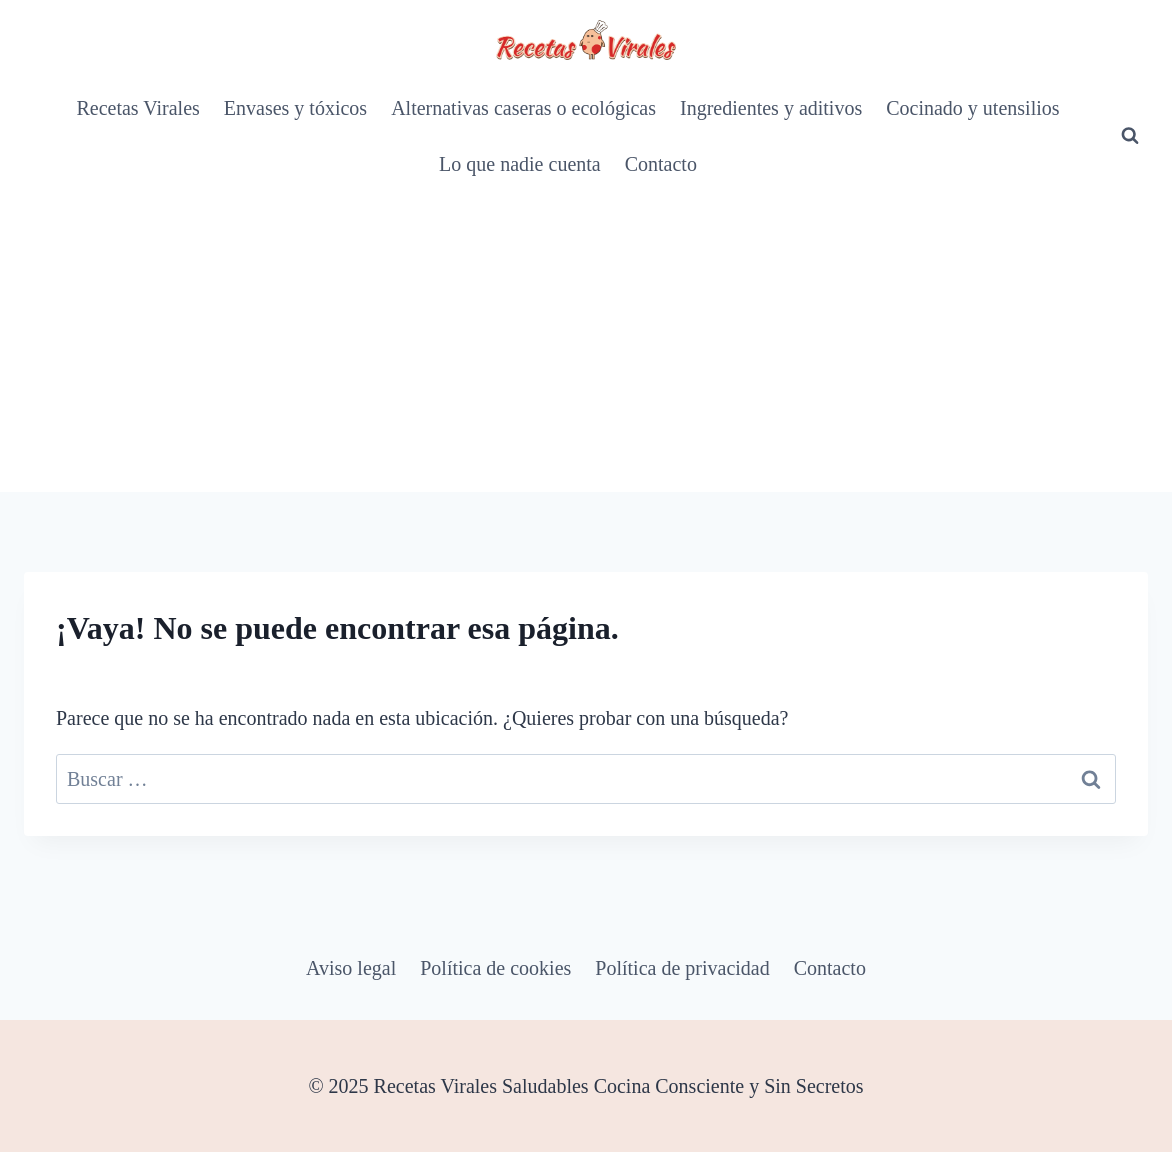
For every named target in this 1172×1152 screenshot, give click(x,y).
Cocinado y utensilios (972, 108)
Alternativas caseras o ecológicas (523, 108)
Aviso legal (351, 968)
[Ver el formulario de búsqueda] (1130, 136)
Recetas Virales (137, 108)
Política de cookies (495, 968)
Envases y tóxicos (295, 108)
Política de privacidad (682, 968)
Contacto (661, 164)
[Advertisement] (586, 342)
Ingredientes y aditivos (771, 108)
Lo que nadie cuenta (520, 164)
